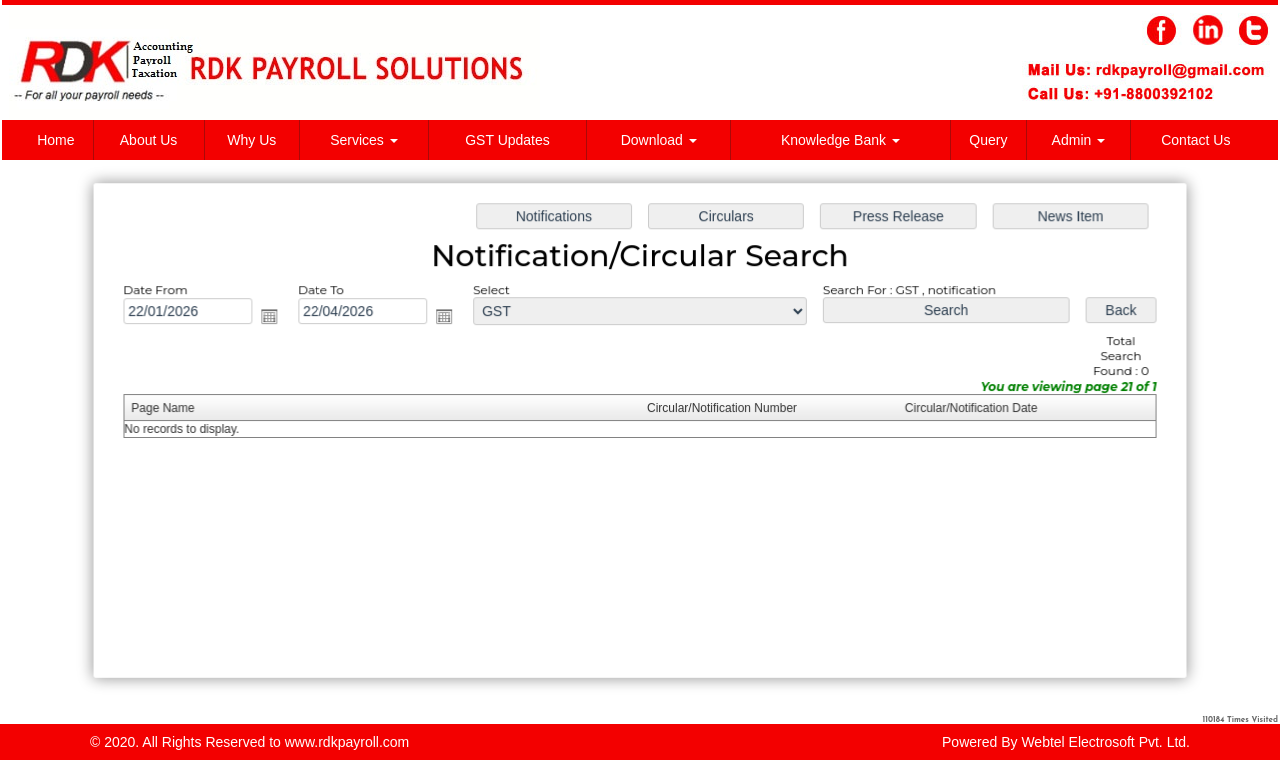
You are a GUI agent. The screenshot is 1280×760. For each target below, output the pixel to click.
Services (364, 140)
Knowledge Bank (840, 140)
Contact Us (1195, 140)
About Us (149, 140)
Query (988, 140)
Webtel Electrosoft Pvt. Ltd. (1105, 742)
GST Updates (507, 140)
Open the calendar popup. (275, 318)
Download (659, 140)
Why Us (251, 140)
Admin (1079, 140)
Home (55, 140)
